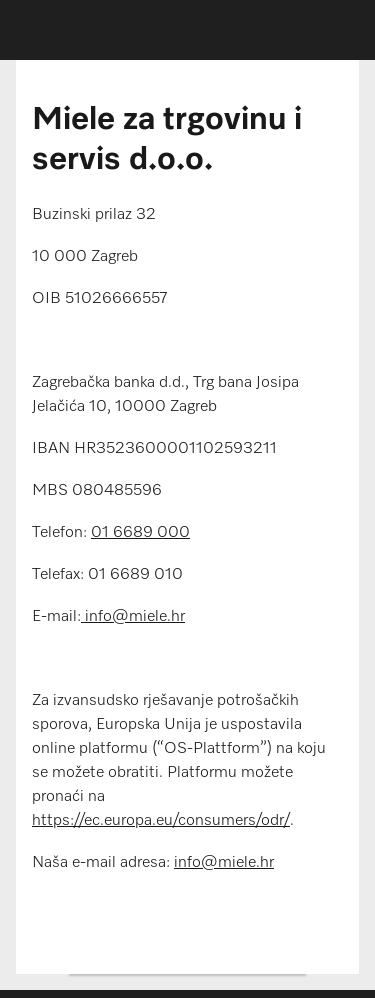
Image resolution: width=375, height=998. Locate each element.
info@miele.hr (133, 617)
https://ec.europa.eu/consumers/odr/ (161, 821)
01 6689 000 (140, 533)
